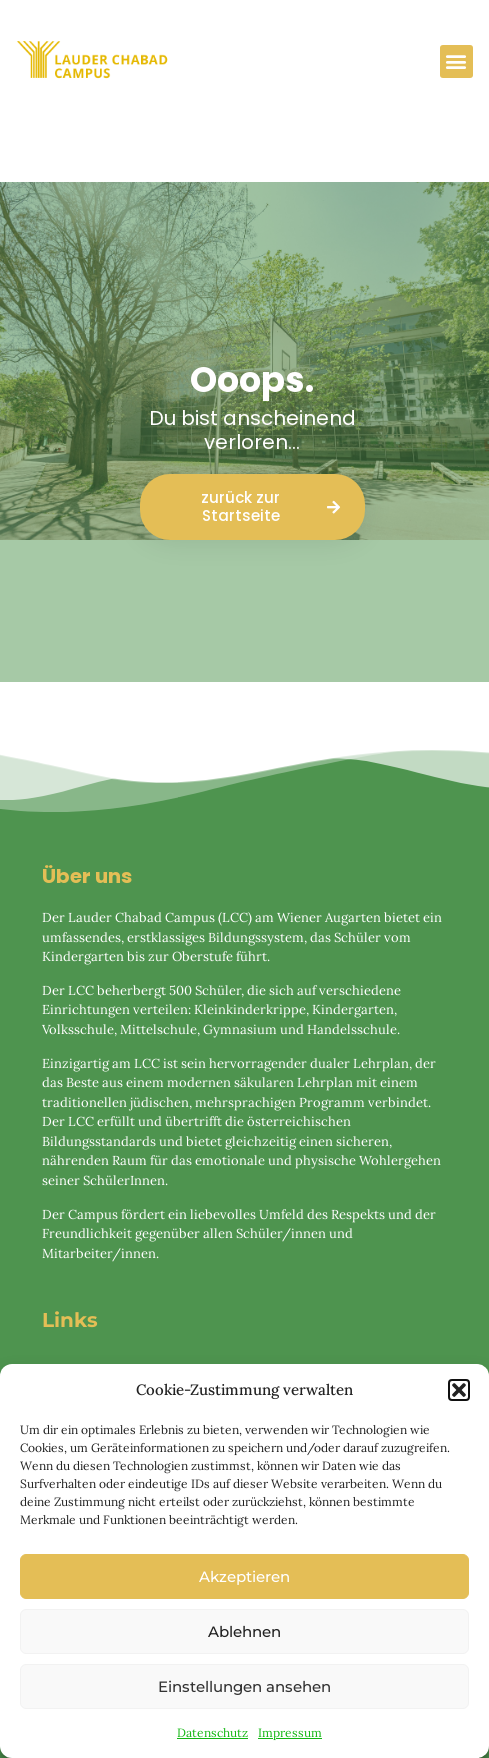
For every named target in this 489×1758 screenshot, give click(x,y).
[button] (459, 1390)
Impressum (290, 1732)
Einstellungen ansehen (244, 1686)
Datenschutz (212, 1732)
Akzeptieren (244, 1576)
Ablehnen (244, 1631)
